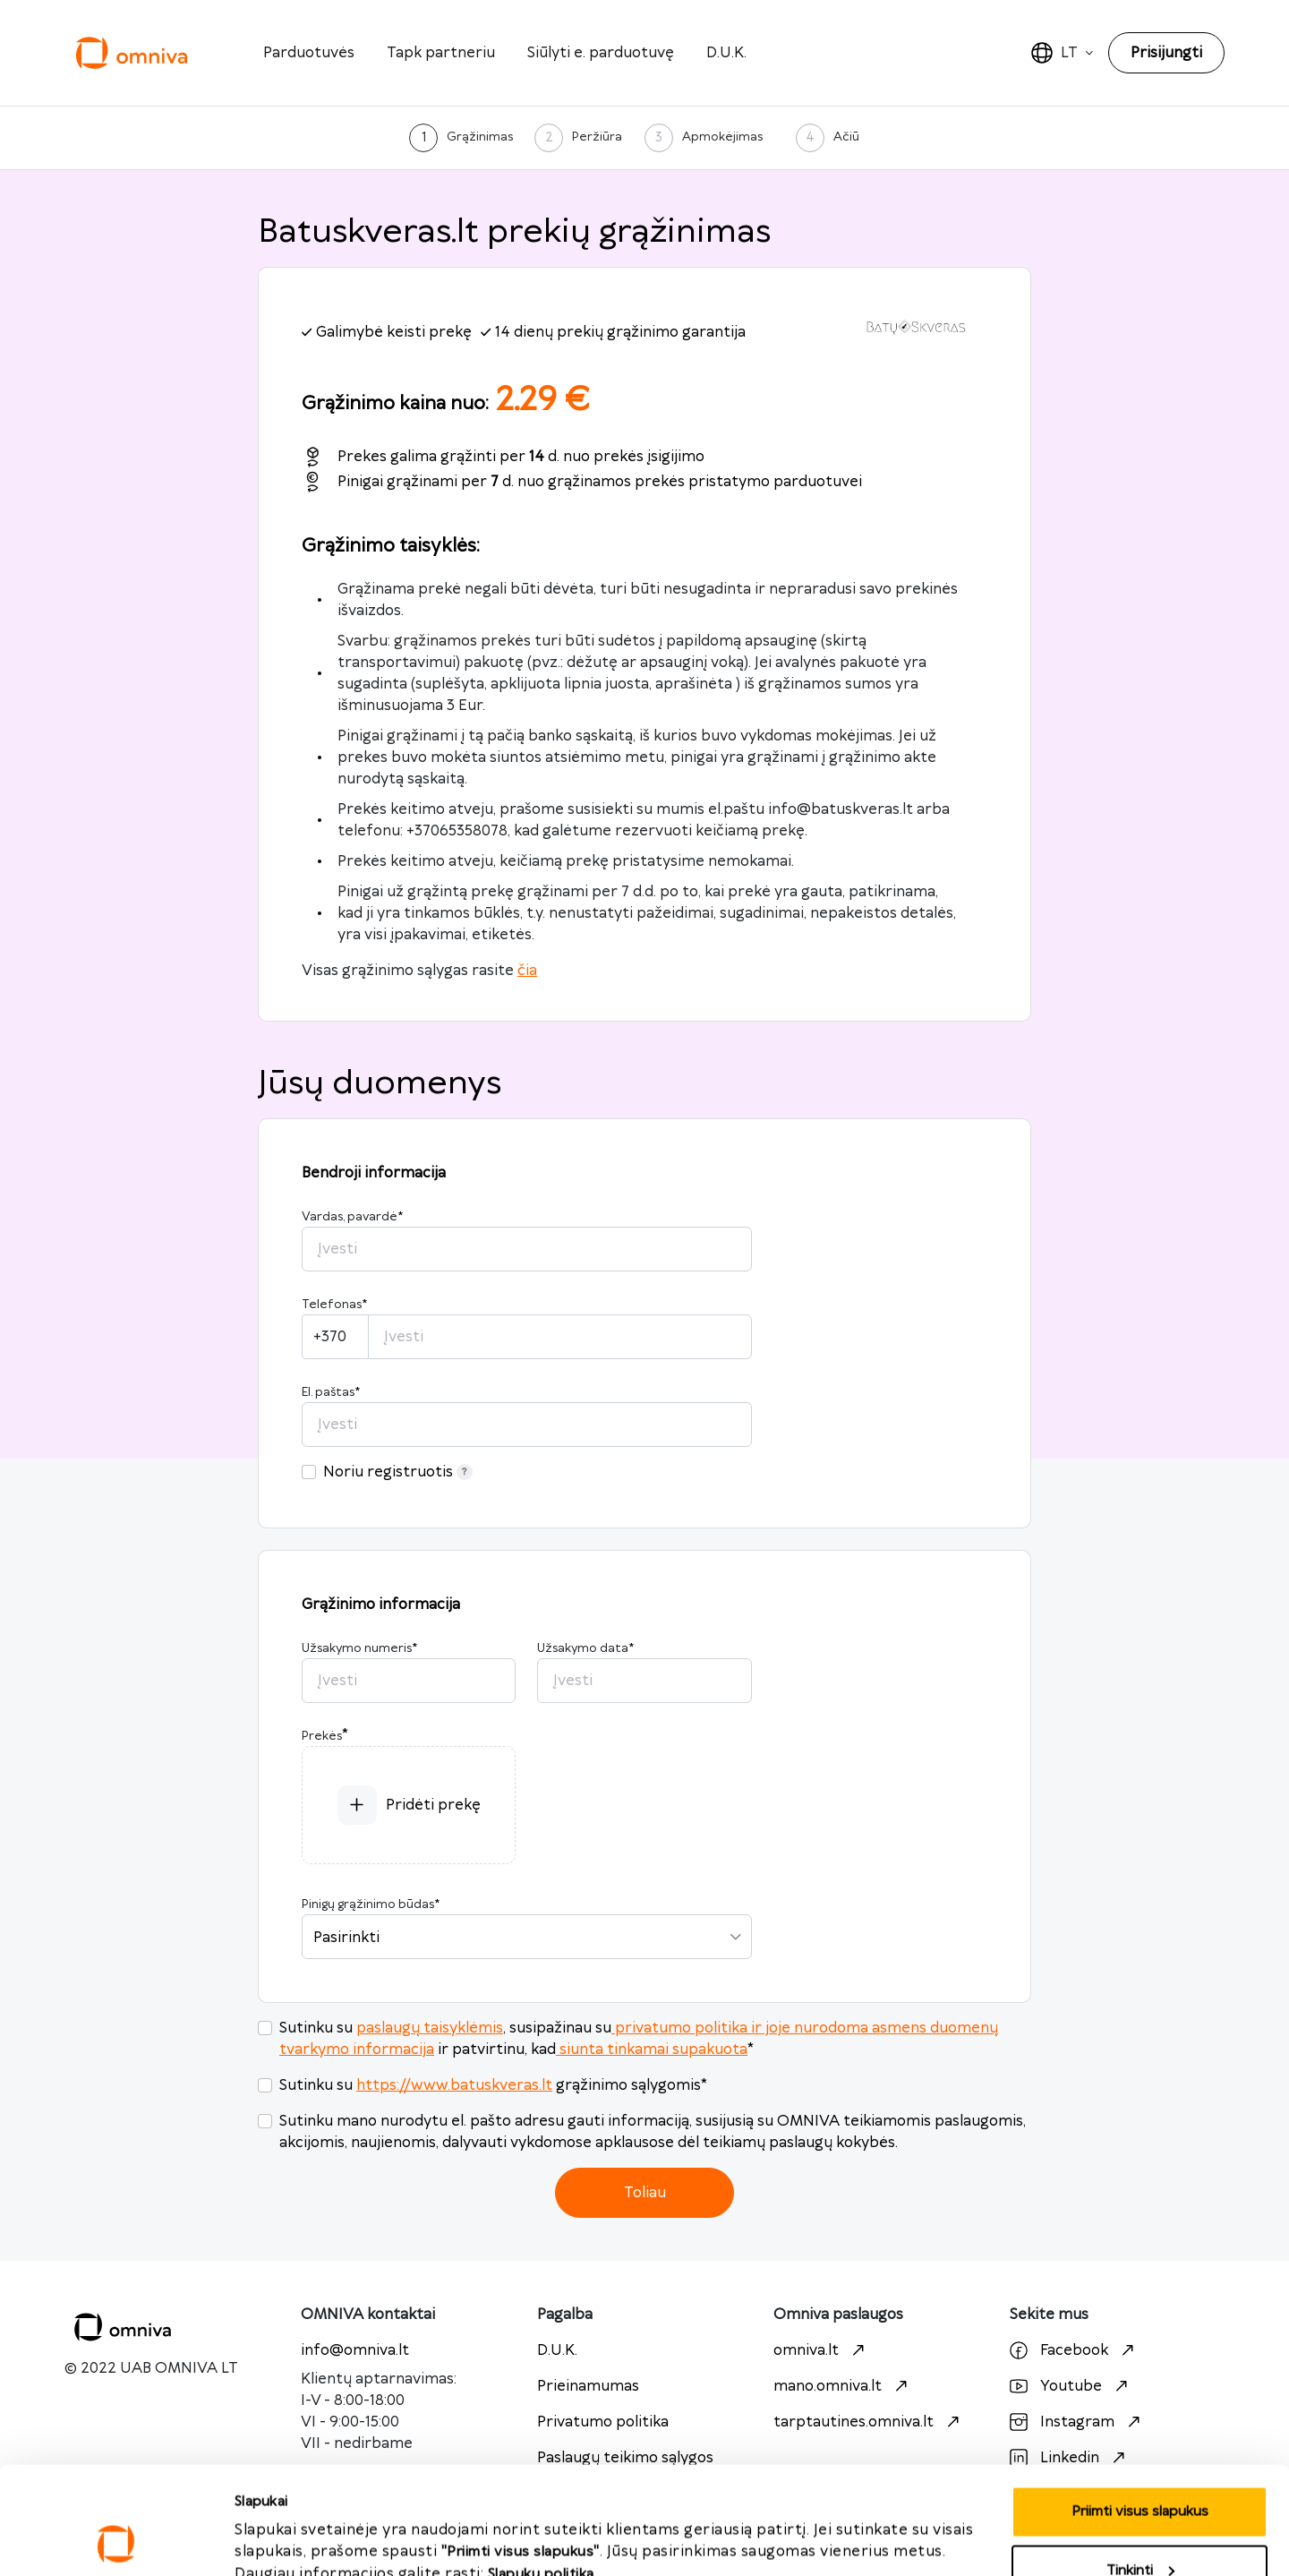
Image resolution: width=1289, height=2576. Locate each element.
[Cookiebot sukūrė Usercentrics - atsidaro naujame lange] (116, 2541)
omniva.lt (821, 2350)
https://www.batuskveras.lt (454, 2085)
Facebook (1074, 2350)
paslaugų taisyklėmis (429, 2028)
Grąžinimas (480, 137)
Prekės (322, 1736)
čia (527, 970)
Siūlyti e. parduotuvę (600, 53)
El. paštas (331, 1392)
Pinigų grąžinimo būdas (371, 1904)
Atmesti (1140, 2528)
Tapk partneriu (441, 53)
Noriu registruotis (398, 1472)
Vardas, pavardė (352, 1217)
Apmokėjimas (722, 137)
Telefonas (334, 1305)
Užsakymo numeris (359, 1648)
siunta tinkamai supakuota (651, 2049)
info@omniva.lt (355, 2350)
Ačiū (846, 137)
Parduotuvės (308, 53)
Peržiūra (597, 137)
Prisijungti (1166, 53)
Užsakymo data (585, 1648)
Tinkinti (1140, 2469)
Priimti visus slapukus (304, 2522)
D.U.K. (726, 53)
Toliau (645, 2193)
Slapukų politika (541, 2473)
